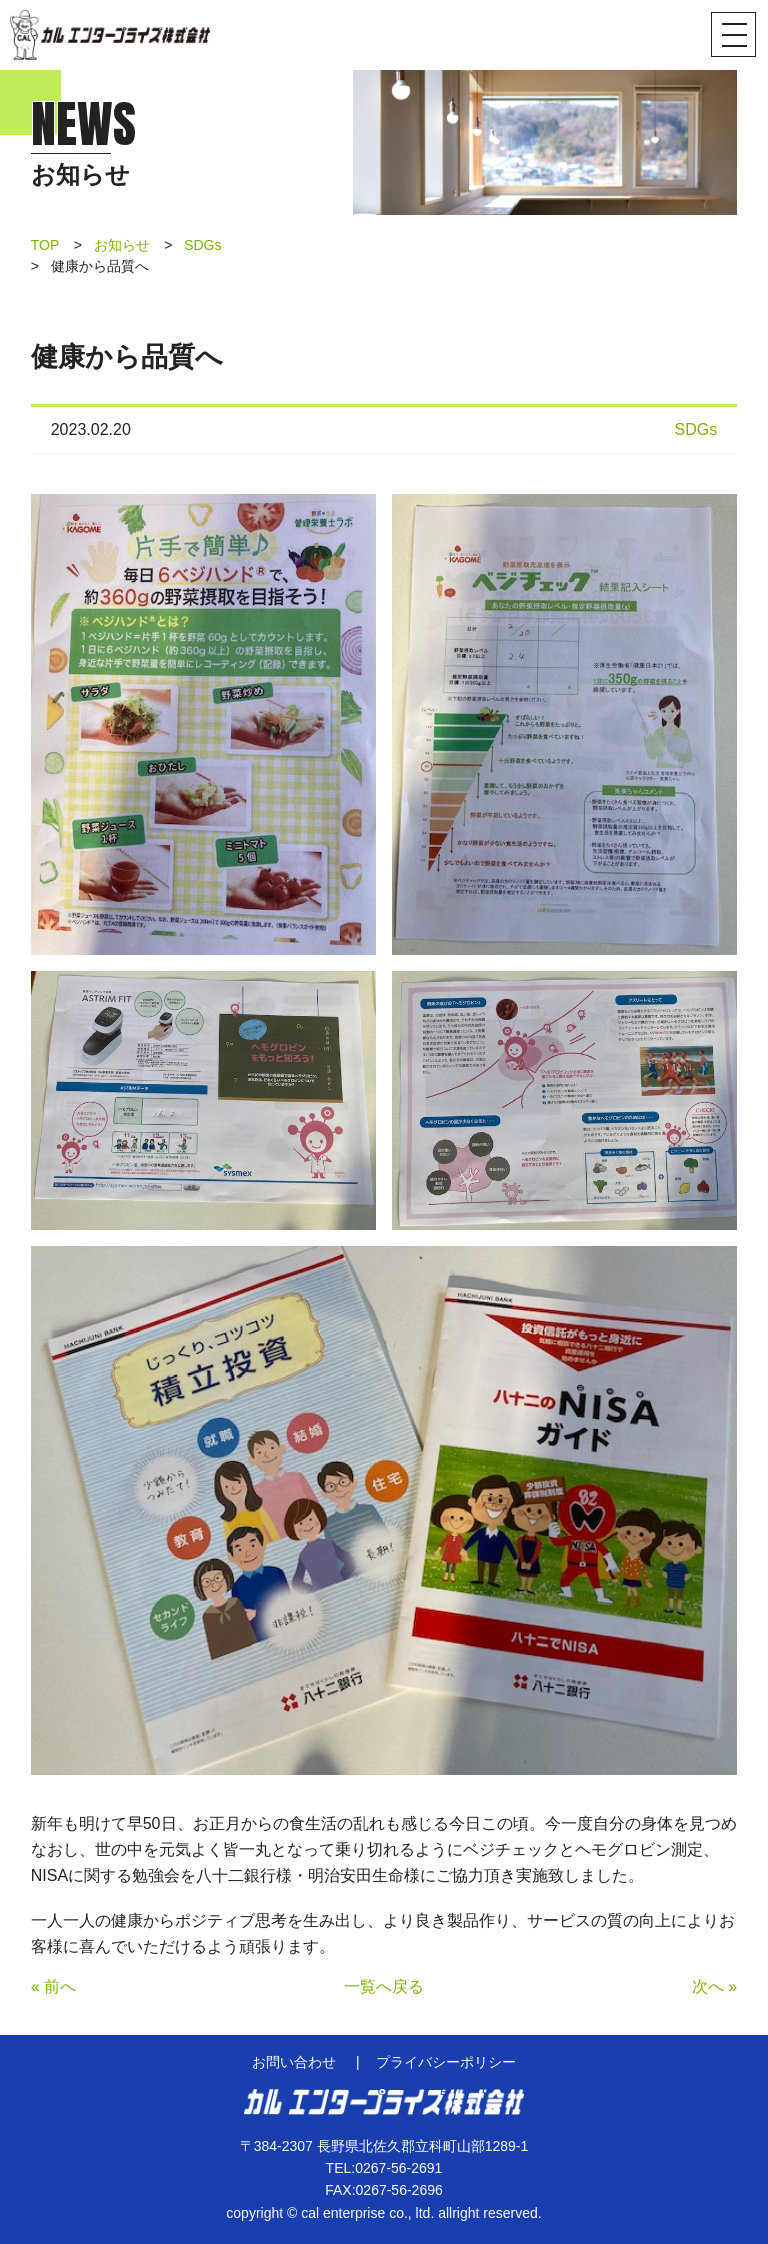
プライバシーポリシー (446, 2062)
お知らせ (122, 245)
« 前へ (53, 1986)
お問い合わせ (294, 2062)
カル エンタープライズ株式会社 (110, 35)
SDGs (202, 245)
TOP (45, 245)
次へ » (714, 1986)
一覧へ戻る (384, 1986)
